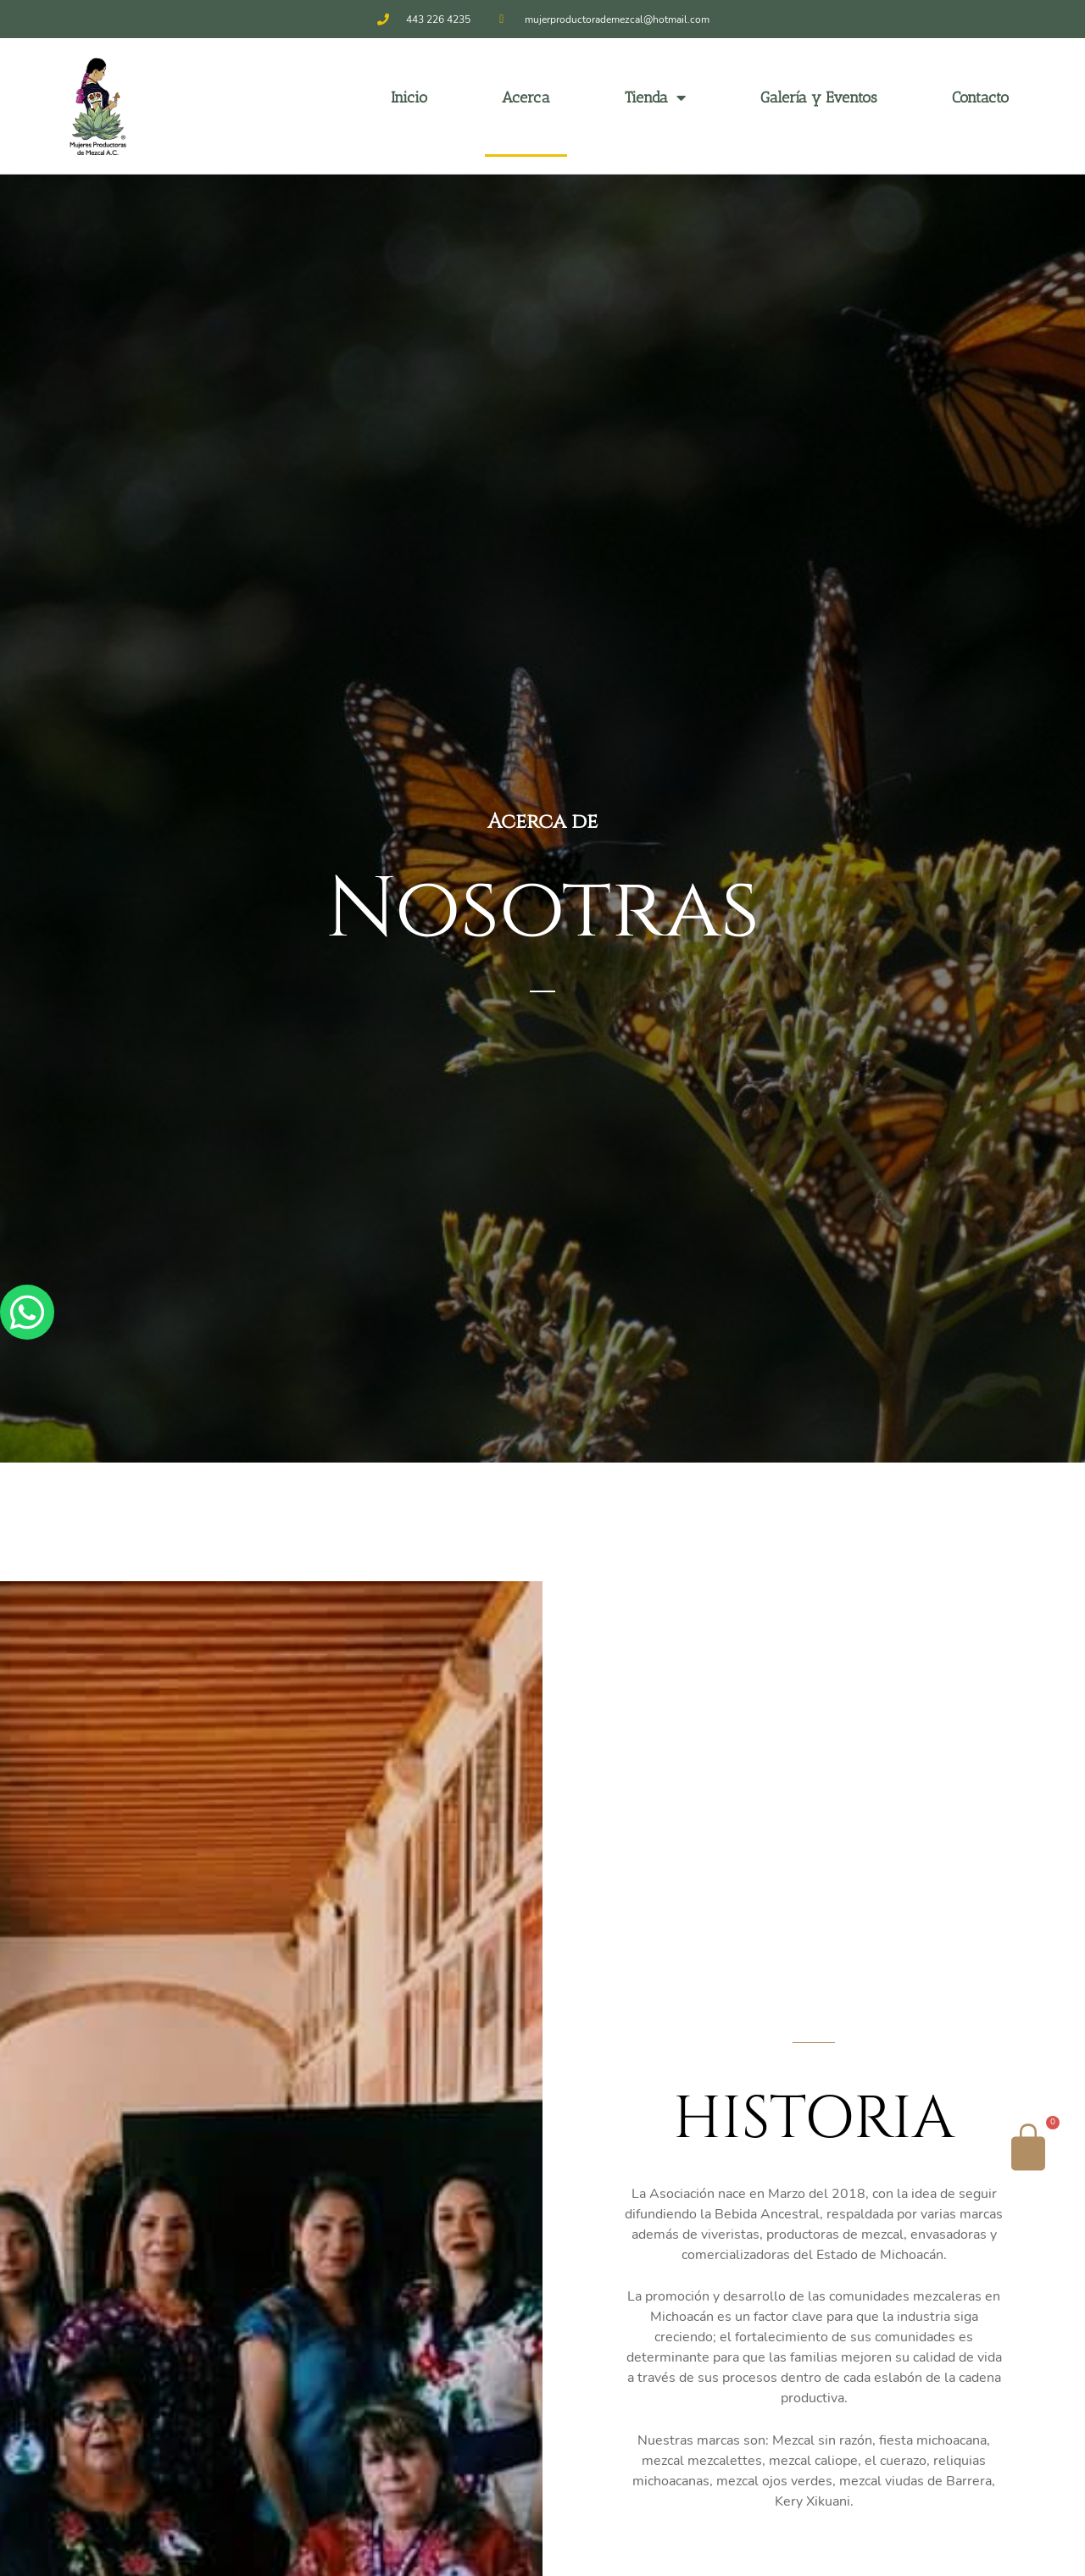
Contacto (980, 97)
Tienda (655, 97)
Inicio (409, 97)
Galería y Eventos (818, 97)
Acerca (526, 97)
